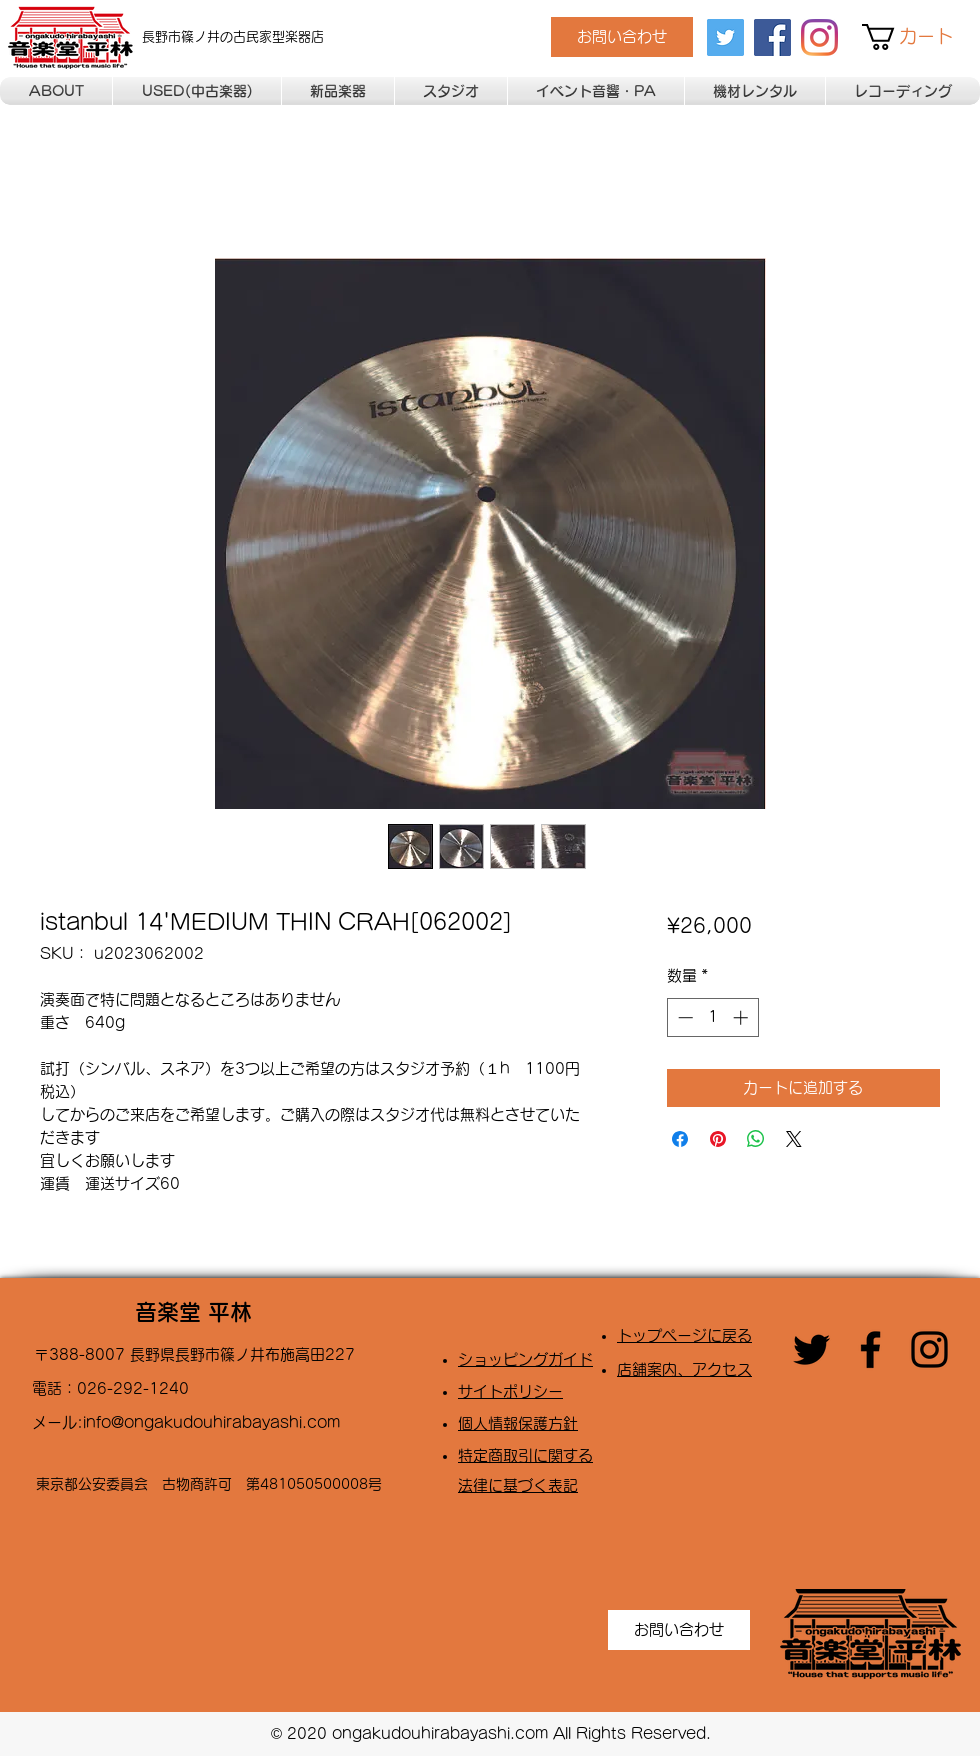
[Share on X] (794, 1139)
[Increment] (742, 1017)
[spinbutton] (712, 1017)
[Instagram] (819, 37)
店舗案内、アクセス (684, 1369)
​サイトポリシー (510, 1391)
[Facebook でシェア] (680, 1139)
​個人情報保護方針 (518, 1423)
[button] (921, 37)
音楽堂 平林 (193, 1312)
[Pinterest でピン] (718, 1139)
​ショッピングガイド (525, 1359)
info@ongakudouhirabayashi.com (211, 1422)
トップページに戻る (684, 1335)
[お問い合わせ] (622, 37)
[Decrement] (683, 1017)
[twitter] (725, 37)
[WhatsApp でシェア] (756, 1139)
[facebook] (772, 37)
